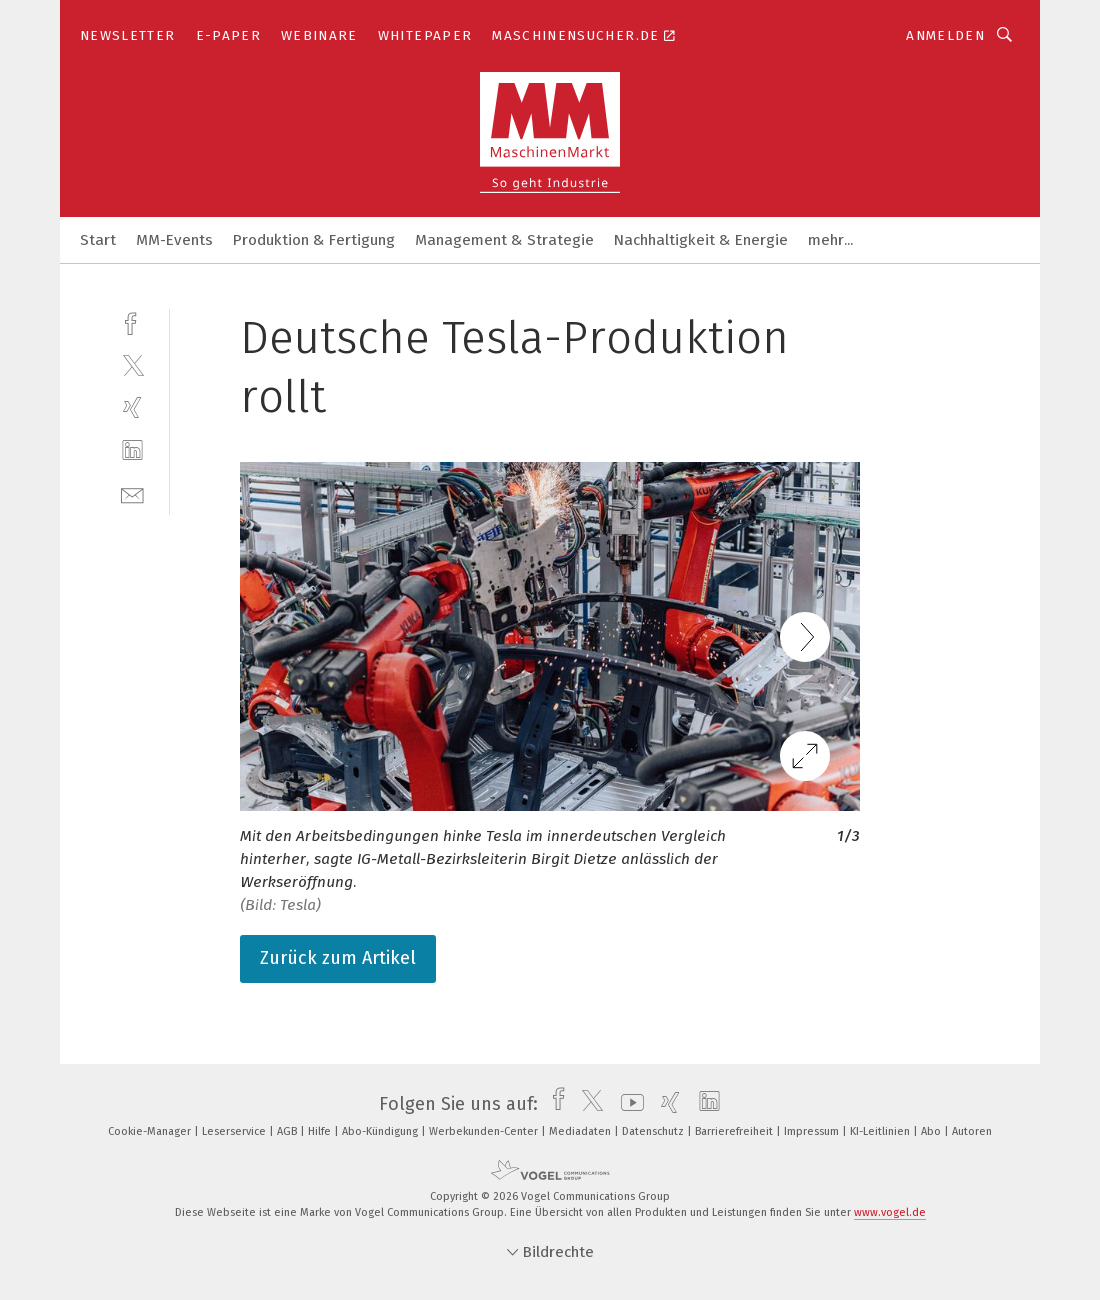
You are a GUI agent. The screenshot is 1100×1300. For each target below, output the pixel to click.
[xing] (132, 407)
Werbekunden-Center (485, 1131)
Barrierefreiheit (735, 1131)
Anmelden (945, 35)
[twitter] (132, 364)
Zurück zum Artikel (338, 958)
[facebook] (132, 321)
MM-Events (174, 240)
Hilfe (321, 1131)
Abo (932, 1131)
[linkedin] (132, 450)
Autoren (972, 1131)
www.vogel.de (890, 1212)
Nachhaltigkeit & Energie (701, 240)
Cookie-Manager (151, 1131)
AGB (288, 1131)
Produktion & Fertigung (314, 240)
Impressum (813, 1131)
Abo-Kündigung (381, 1131)
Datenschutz (654, 1131)
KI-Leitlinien (881, 1131)
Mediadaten (581, 1131)
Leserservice (235, 1131)
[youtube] (627, 1104)
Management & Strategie (504, 240)
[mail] (132, 493)
